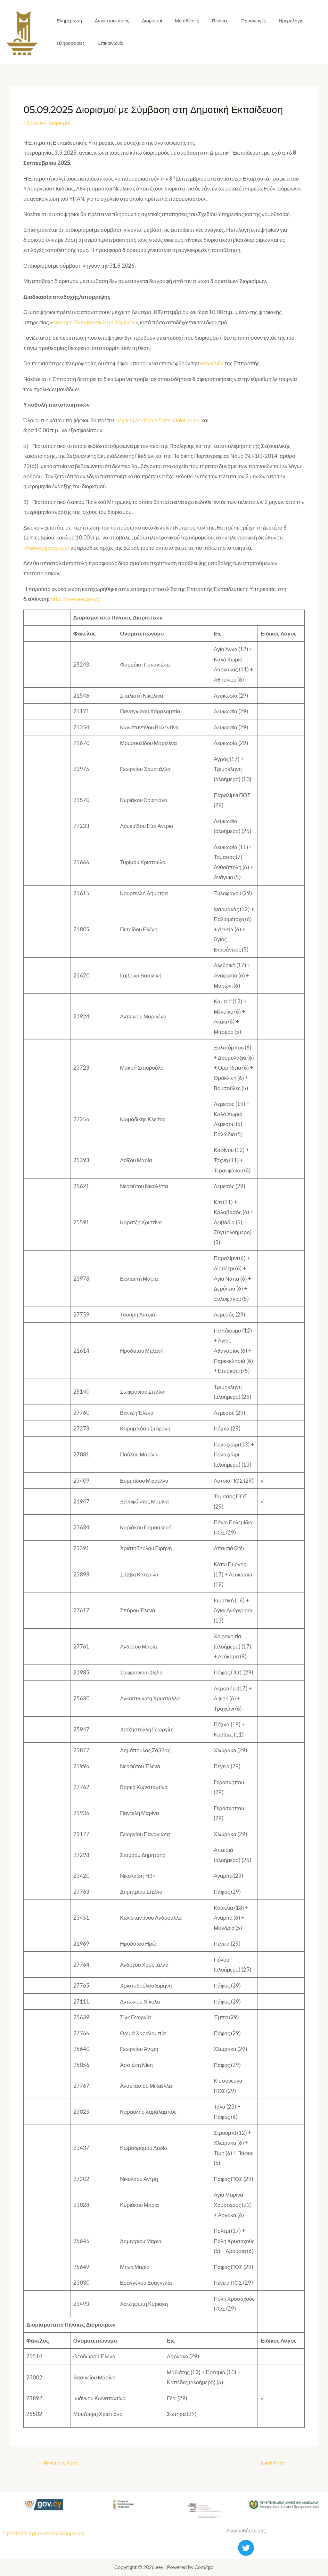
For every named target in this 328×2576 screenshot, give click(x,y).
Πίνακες (208, 21)
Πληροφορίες (69, 43)
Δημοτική (37, 122)
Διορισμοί (145, 21)
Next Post (274, 2463)
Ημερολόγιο (274, 21)
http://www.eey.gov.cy (78, 598)
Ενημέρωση (68, 21)
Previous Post (59, 2463)
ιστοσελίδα (213, 363)
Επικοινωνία (106, 43)
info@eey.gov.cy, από (49, 547)
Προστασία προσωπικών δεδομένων (46, 2534)
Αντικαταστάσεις (108, 21)
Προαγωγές (239, 21)
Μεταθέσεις (178, 21)
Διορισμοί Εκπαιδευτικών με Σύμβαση (97, 322)
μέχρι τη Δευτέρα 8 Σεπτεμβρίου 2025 (161, 420)
